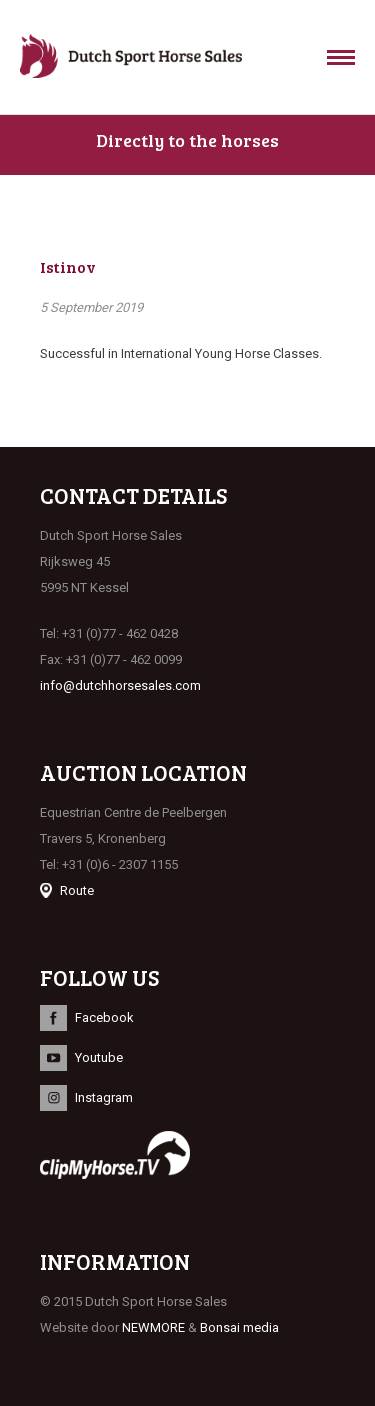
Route (77, 890)
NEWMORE (153, 1327)
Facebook (104, 1017)
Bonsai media (239, 1327)
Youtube (99, 1057)
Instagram (104, 1097)
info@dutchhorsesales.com (120, 685)
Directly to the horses (187, 140)
